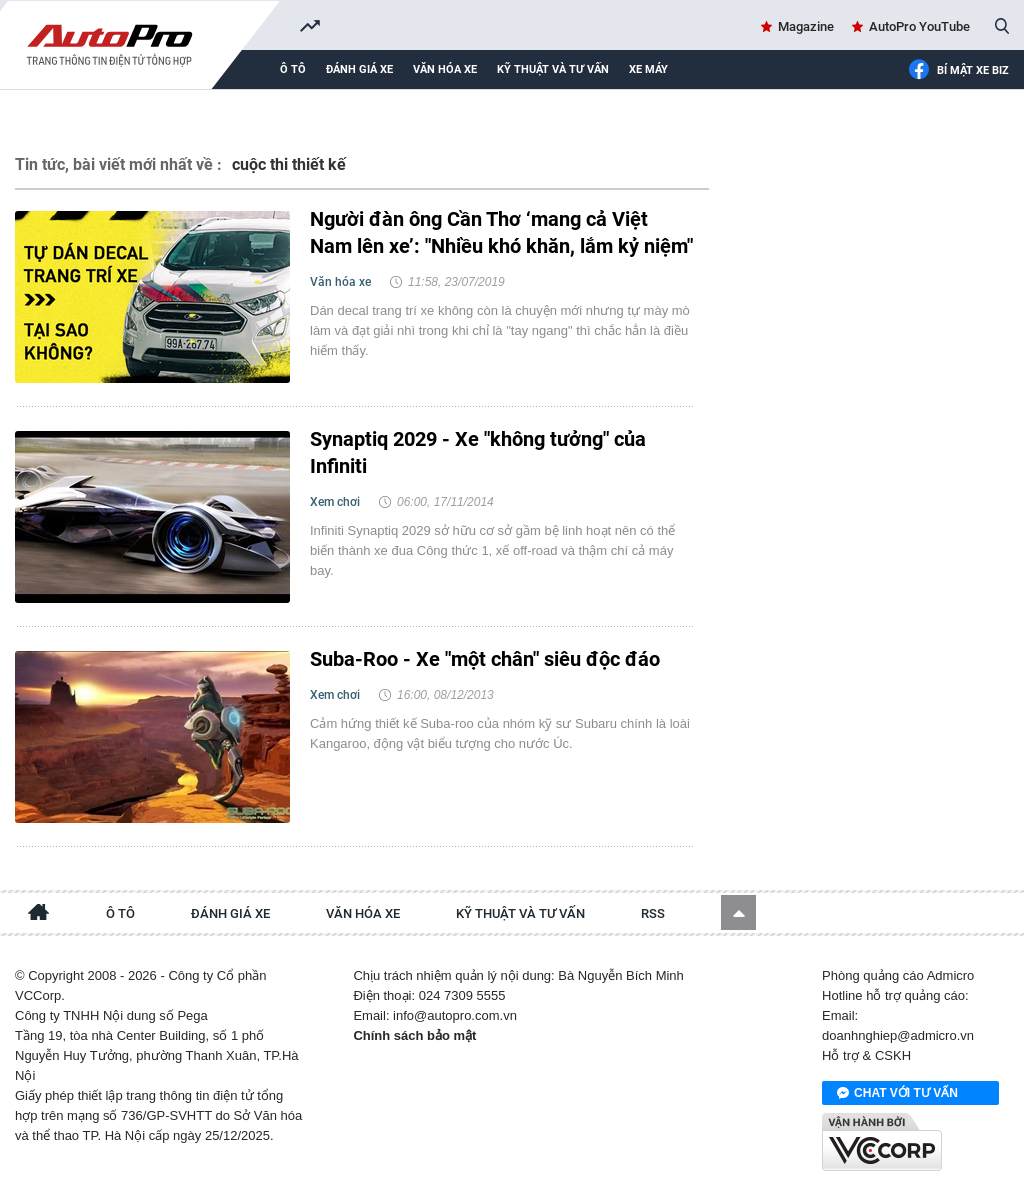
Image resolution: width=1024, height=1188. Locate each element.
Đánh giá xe (359, 69)
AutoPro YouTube (919, 26)
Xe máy (648, 69)
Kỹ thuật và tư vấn (553, 69)
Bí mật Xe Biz (958, 71)
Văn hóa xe (445, 69)
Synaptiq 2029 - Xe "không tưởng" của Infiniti (478, 452)
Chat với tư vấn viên (897, 1094)
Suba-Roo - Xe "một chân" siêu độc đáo (485, 659)
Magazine (806, 26)
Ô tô (293, 69)
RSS (653, 913)
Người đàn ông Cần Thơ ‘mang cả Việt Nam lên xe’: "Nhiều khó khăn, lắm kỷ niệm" (501, 232)
